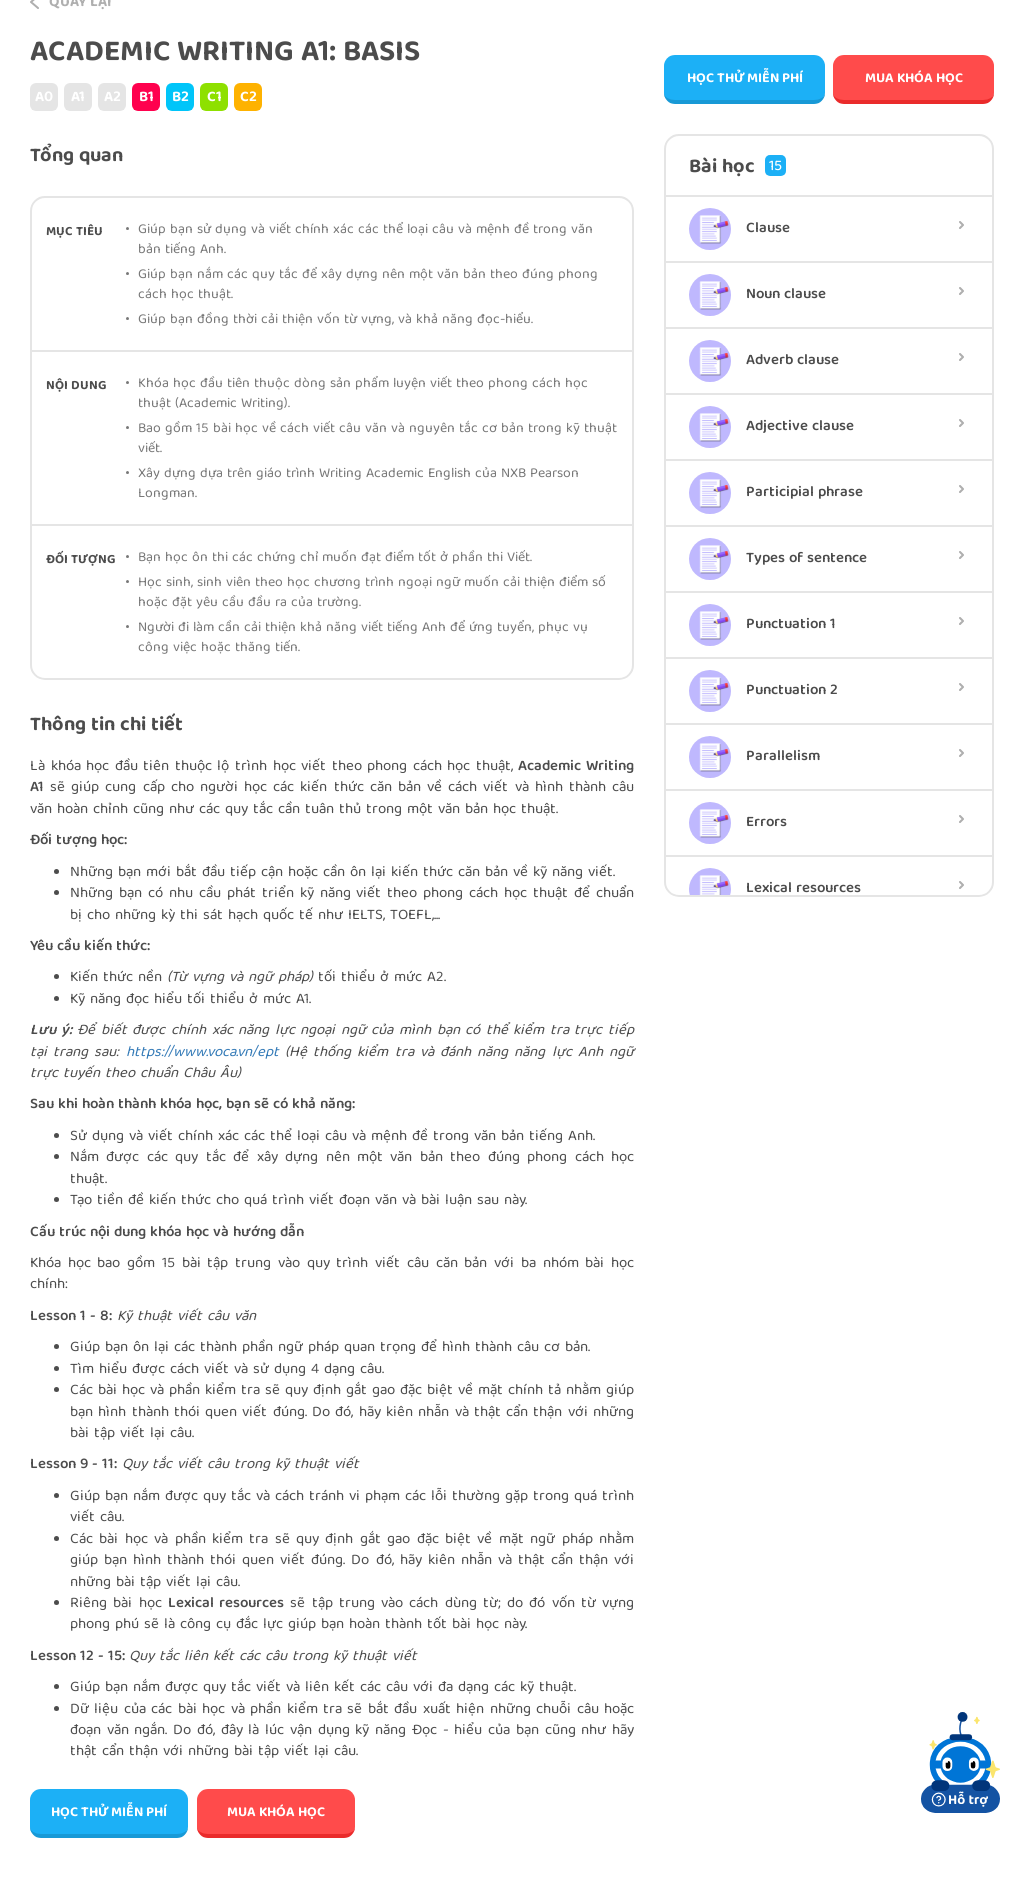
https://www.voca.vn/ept (202, 1053)
